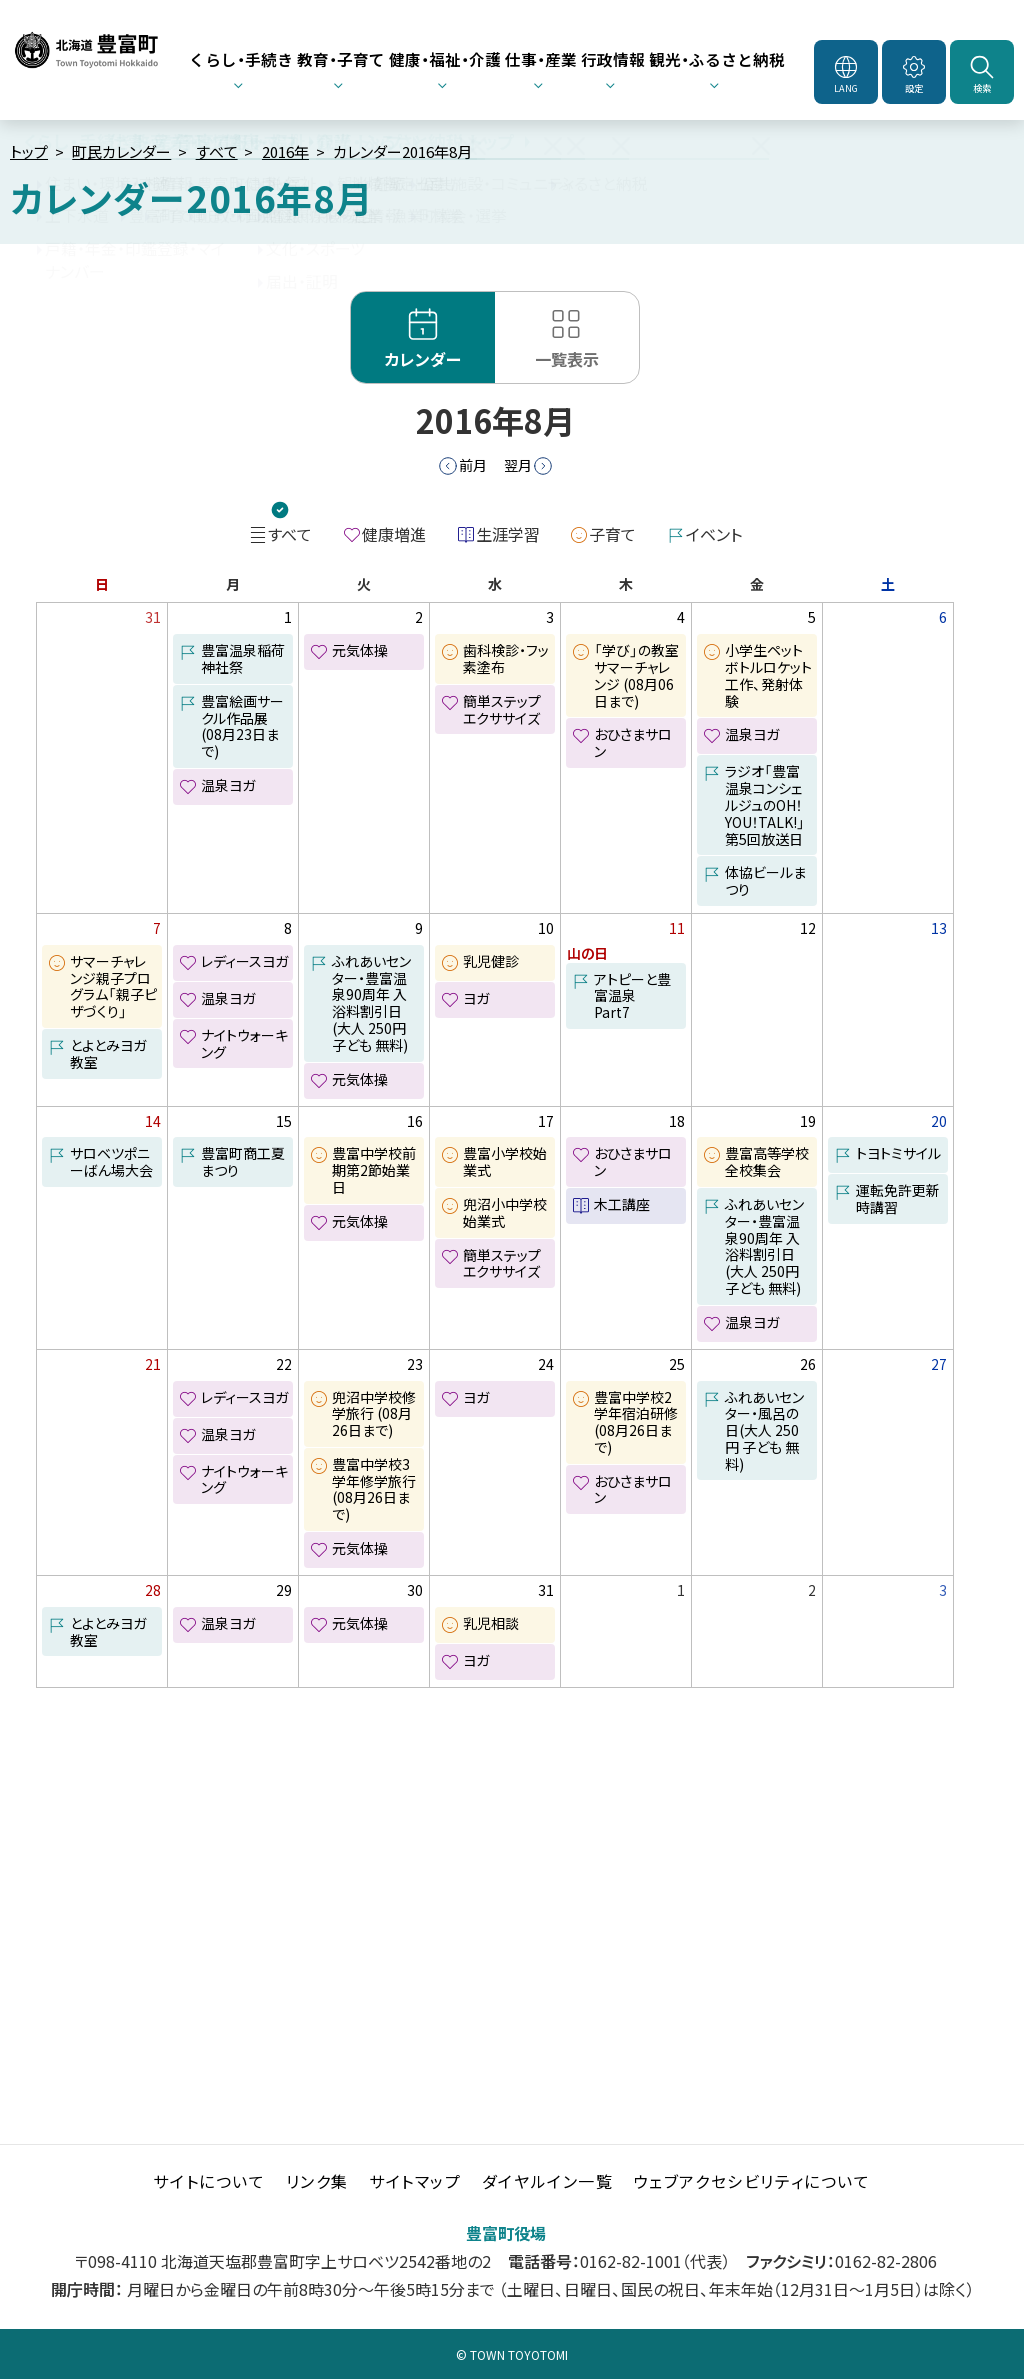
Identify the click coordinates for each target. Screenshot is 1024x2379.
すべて (217, 151)
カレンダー (423, 359)
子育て (612, 534)
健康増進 (394, 534)
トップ (29, 151)
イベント (714, 534)
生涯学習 (508, 534)
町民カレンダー (121, 151)
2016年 (285, 151)
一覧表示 (567, 359)
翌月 (518, 465)
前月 (473, 465)
